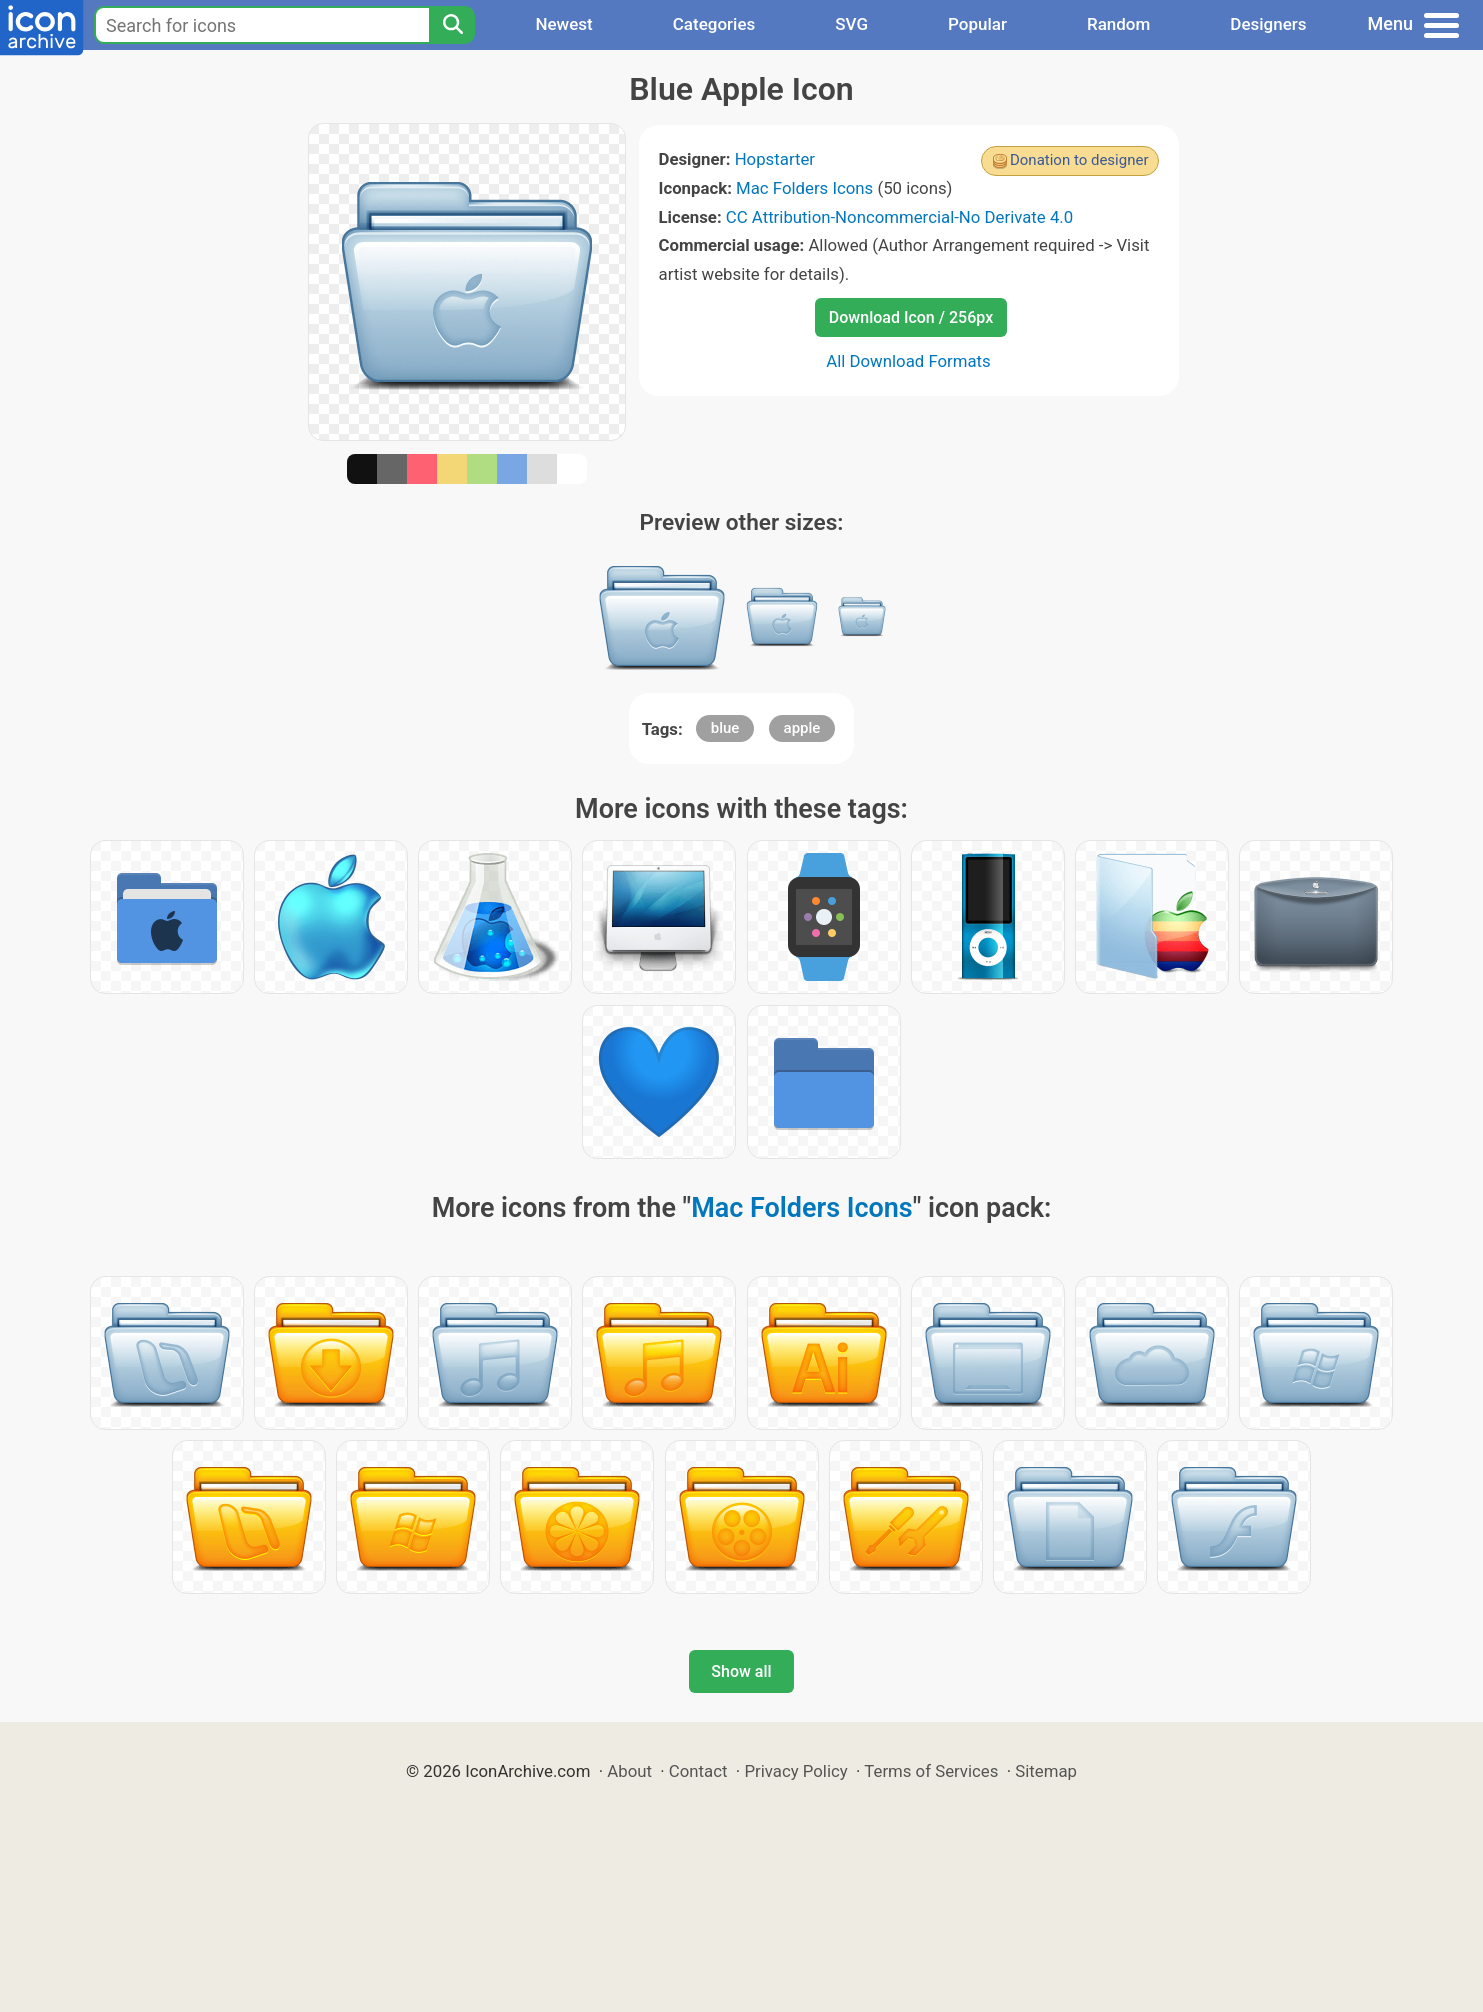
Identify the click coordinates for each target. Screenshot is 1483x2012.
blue (725, 728)
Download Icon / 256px (911, 317)
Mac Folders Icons (804, 188)
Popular (977, 24)
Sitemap (1046, 1771)
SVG (851, 24)
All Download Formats (908, 361)
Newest (563, 24)
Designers (1268, 24)
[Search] (452, 25)
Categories (714, 24)
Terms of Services (931, 1771)
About (629, 1771)
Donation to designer (1079, 160)
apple (802, 728)
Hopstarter (775, 159)
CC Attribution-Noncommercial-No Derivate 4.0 (899, 217)
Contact (698, 1771)
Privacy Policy (795, 1771)
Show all (741, 1671)
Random (1118, 24)
